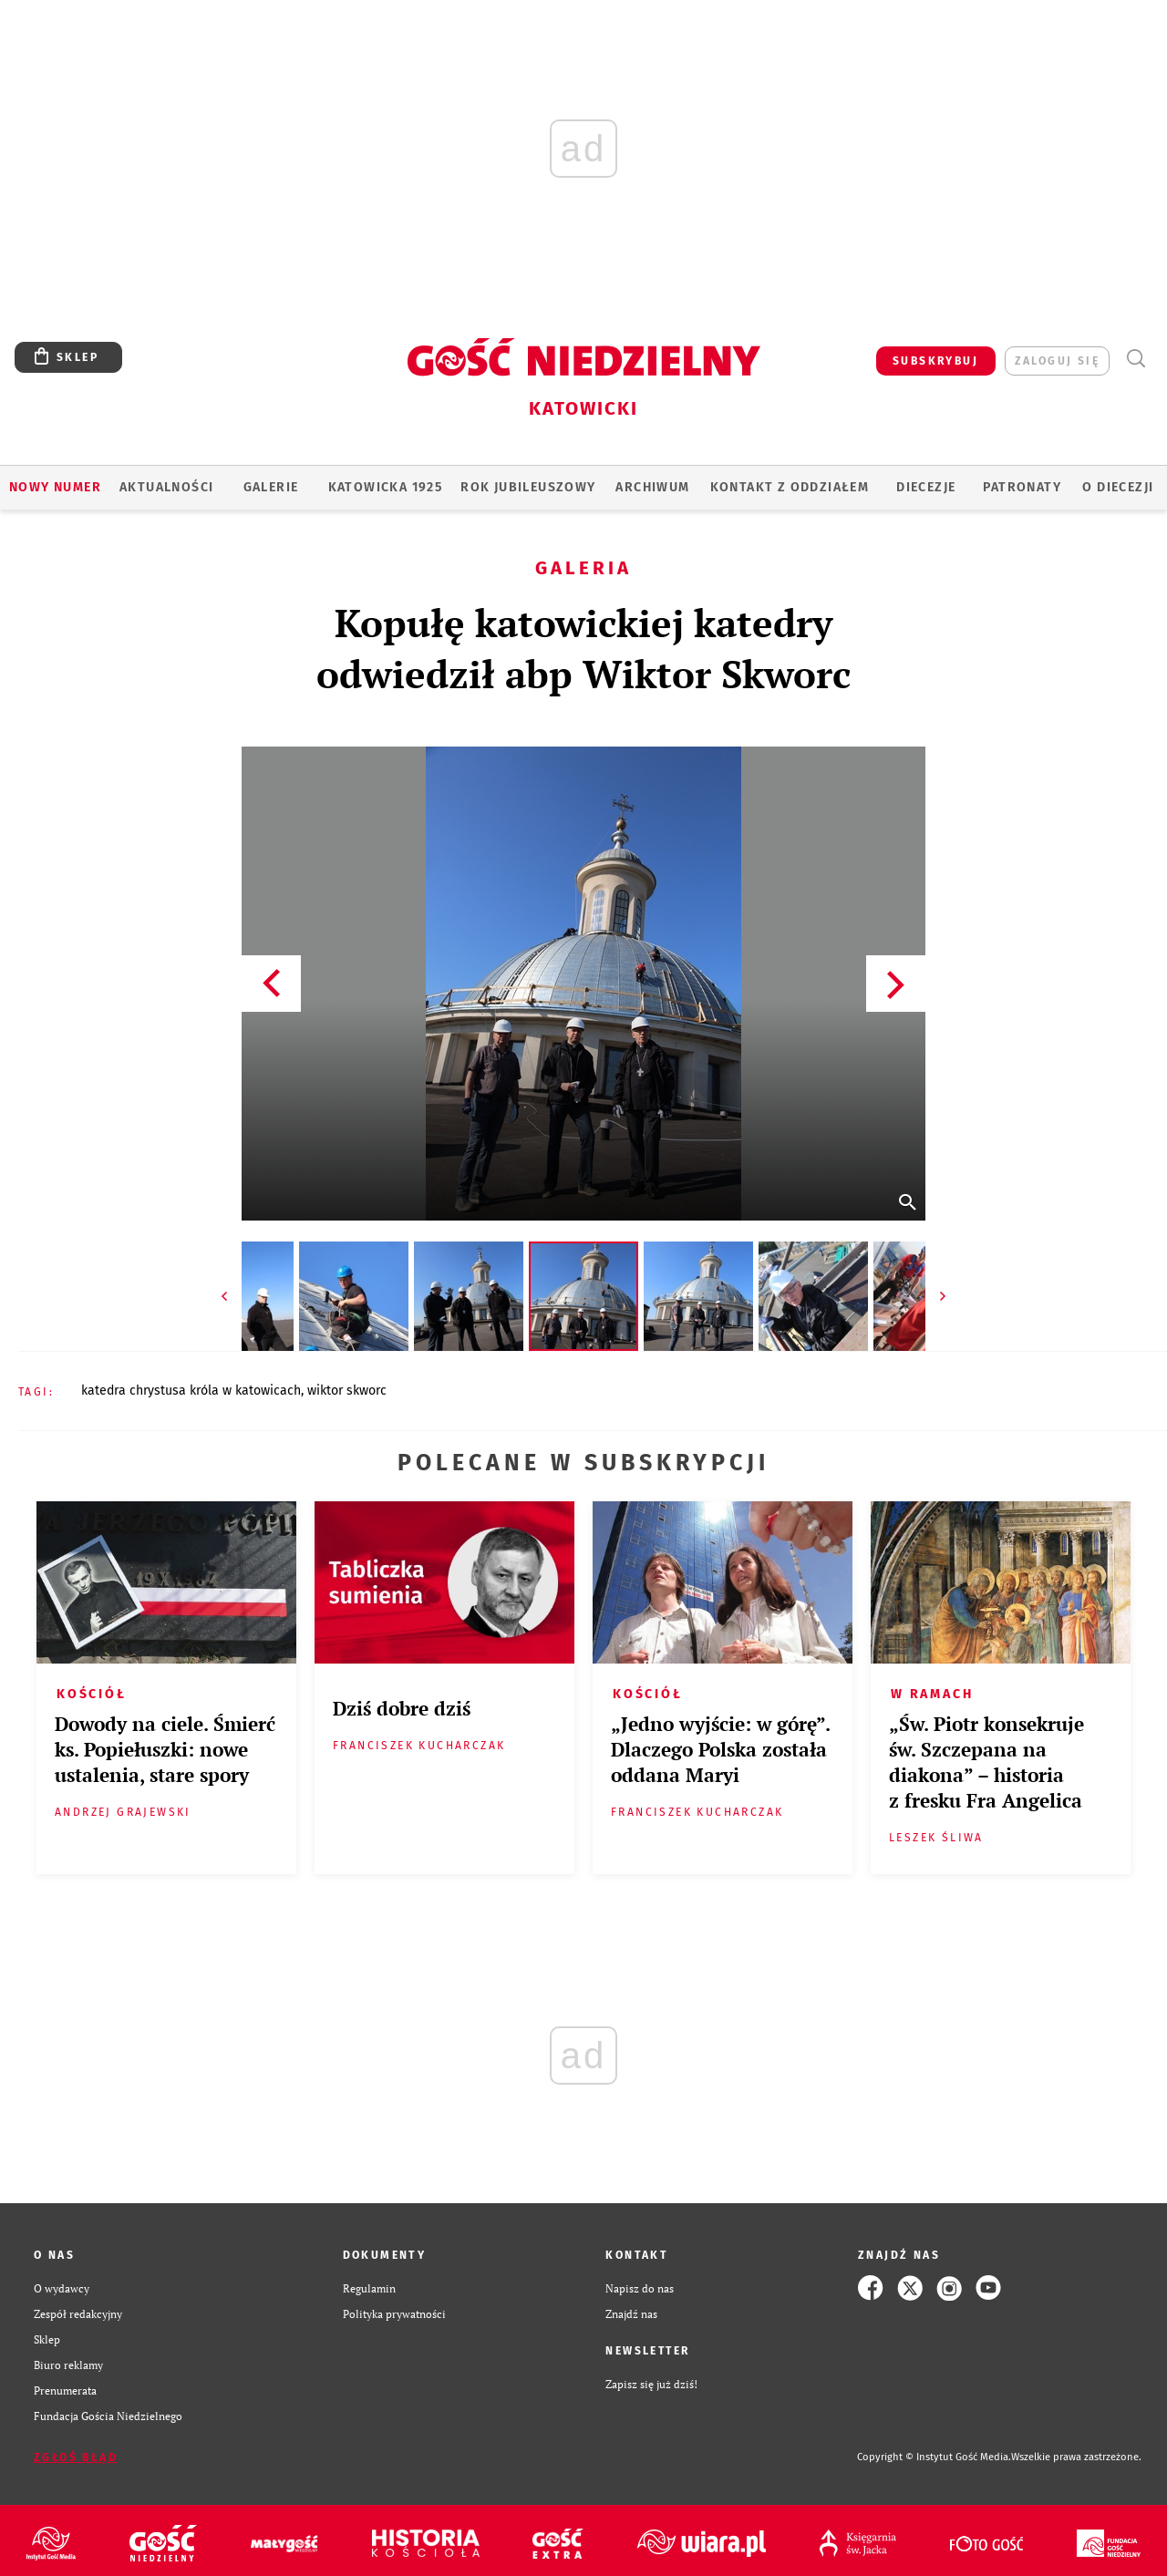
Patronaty (1022, 487)
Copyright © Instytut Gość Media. (934, 2457)
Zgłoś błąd (76, 2457)
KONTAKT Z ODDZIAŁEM (790, 487)
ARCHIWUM (652, 487)
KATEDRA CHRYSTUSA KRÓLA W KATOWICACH (191, 1390)
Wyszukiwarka (1135, 359)
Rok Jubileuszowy (527, 487)
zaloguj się (1057, 361)
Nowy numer (55, 487)
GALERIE (271, 487)
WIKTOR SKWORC (347, 1390)
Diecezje (925, 487)
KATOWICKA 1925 (385, 487)
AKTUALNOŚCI (166, 487)
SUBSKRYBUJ (935, 361)
